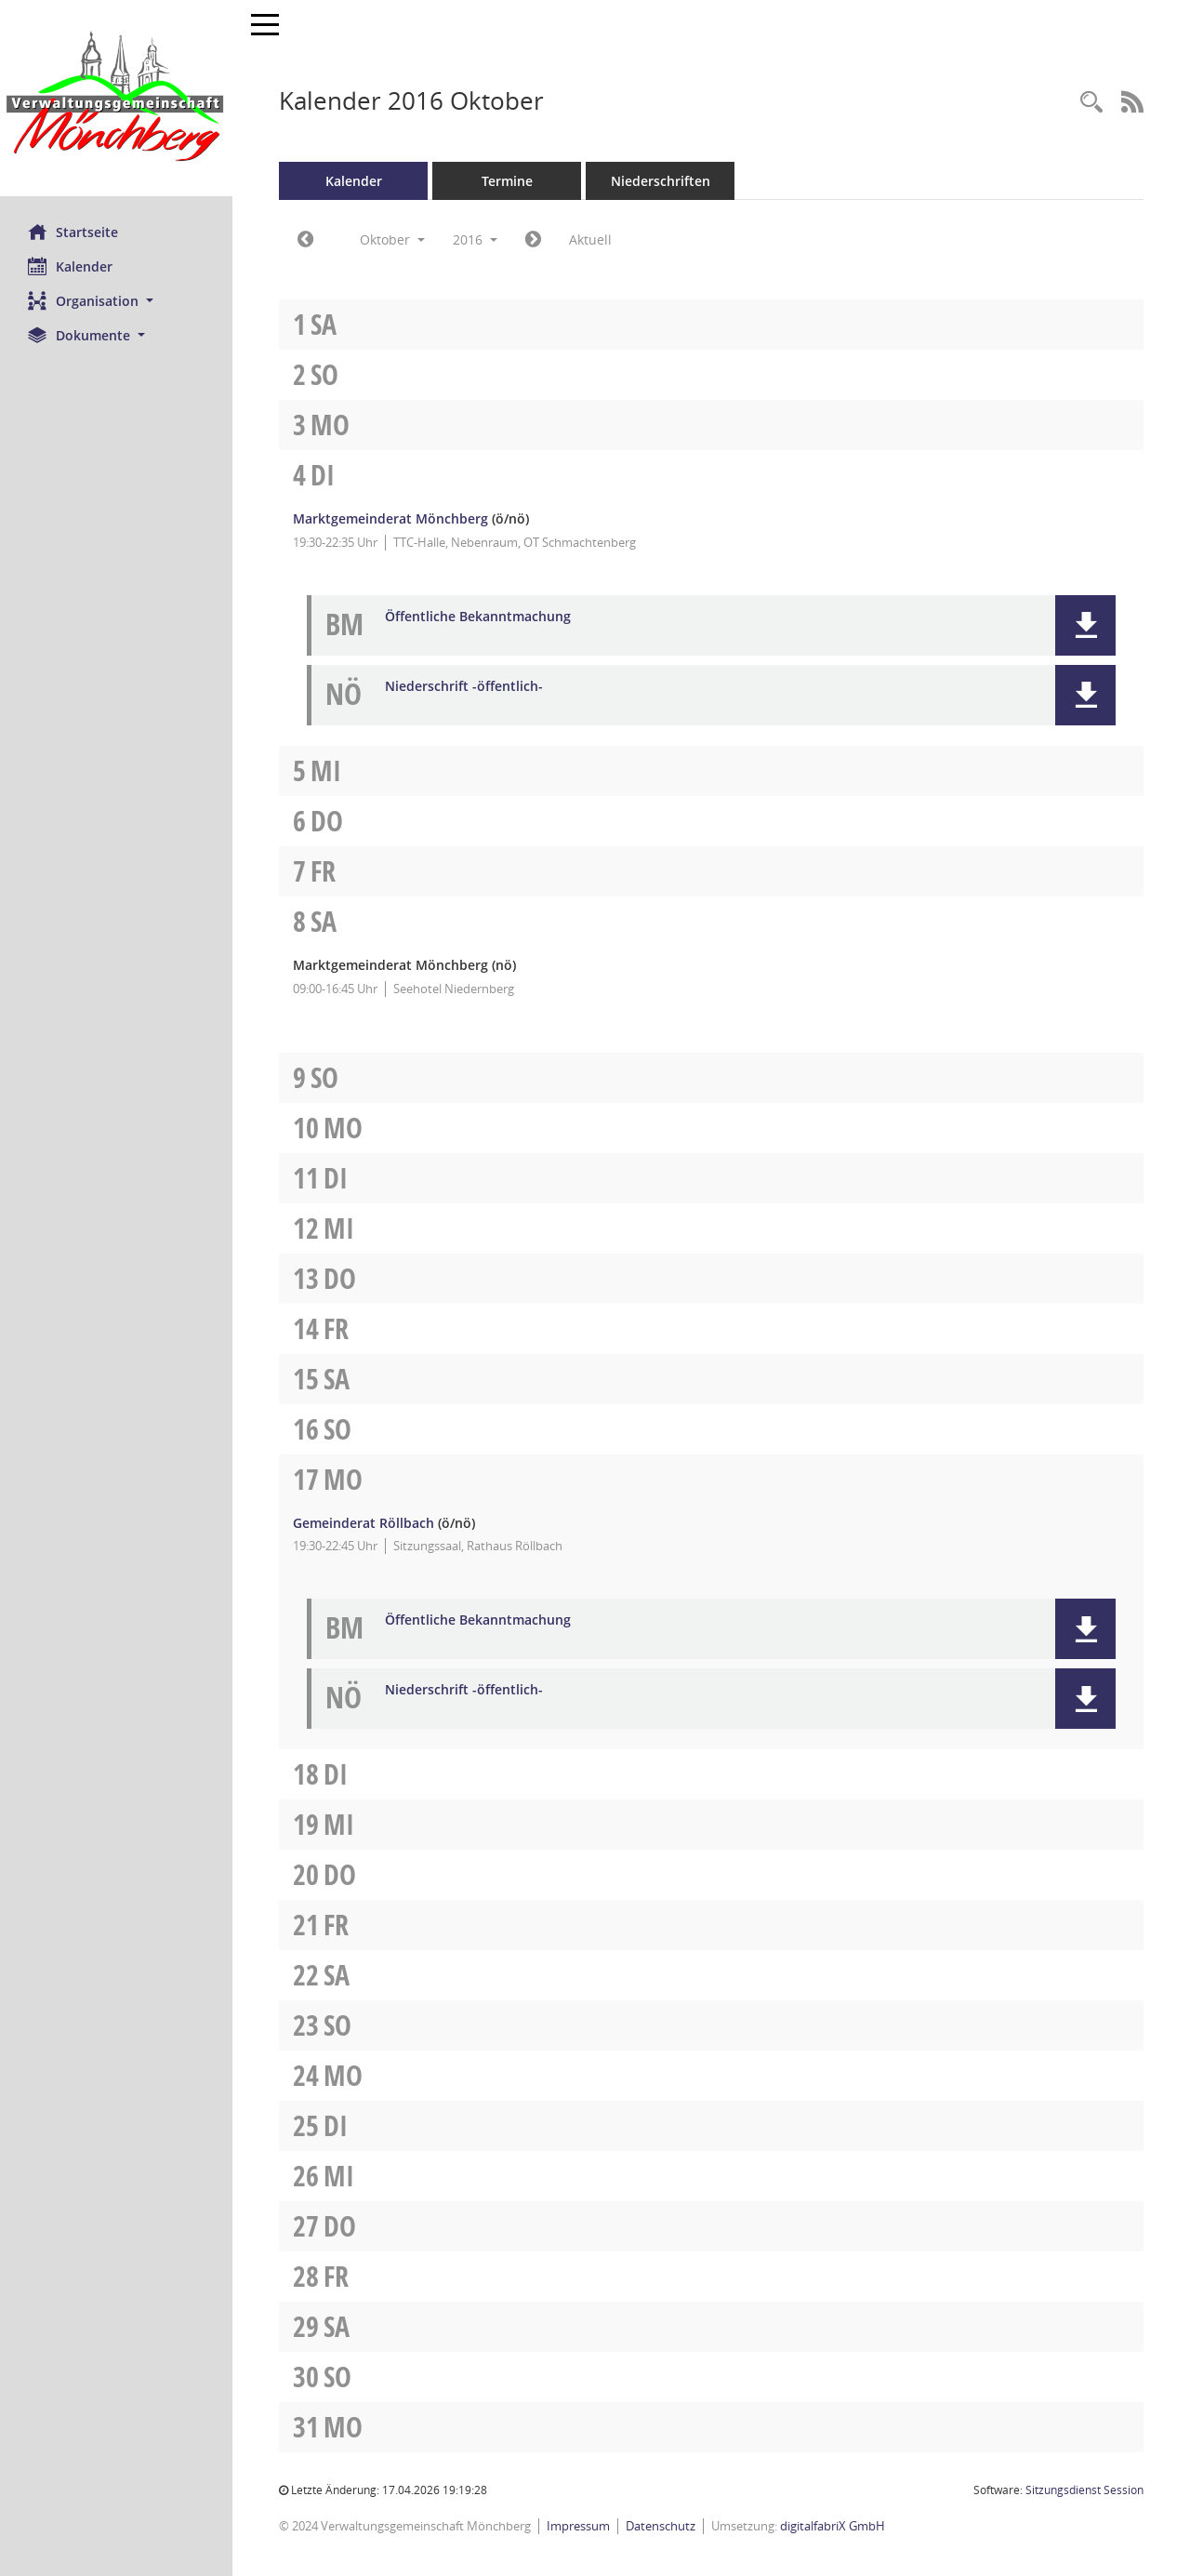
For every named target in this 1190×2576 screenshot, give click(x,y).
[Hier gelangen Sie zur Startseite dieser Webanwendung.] (116, 98)
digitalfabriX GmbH (832, 2525)
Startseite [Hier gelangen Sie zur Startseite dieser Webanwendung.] (73, 231)
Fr (323, 871)
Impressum (578, 2525)
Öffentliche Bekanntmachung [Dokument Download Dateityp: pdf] (478, 617)
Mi (326, 770)
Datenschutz (660, 2525)
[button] (116, 301)
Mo (330, 424)
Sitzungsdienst (1084, 2490)
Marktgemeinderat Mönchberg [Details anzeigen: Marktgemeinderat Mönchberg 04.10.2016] (390, 518)
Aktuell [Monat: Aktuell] (590, 239)
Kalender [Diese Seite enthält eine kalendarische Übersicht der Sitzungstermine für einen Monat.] (70, 266)
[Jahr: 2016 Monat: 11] (533, 240)
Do (327, 821)
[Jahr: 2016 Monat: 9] (305, 240)
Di (323, 475)
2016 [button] (475, 239)
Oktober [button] (392, 239)
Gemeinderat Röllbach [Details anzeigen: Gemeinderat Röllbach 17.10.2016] (363, 1523)
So (324, 374)
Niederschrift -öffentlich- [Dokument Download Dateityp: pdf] (464, 687)
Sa (324, 324)
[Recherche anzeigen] (1091, 102)
